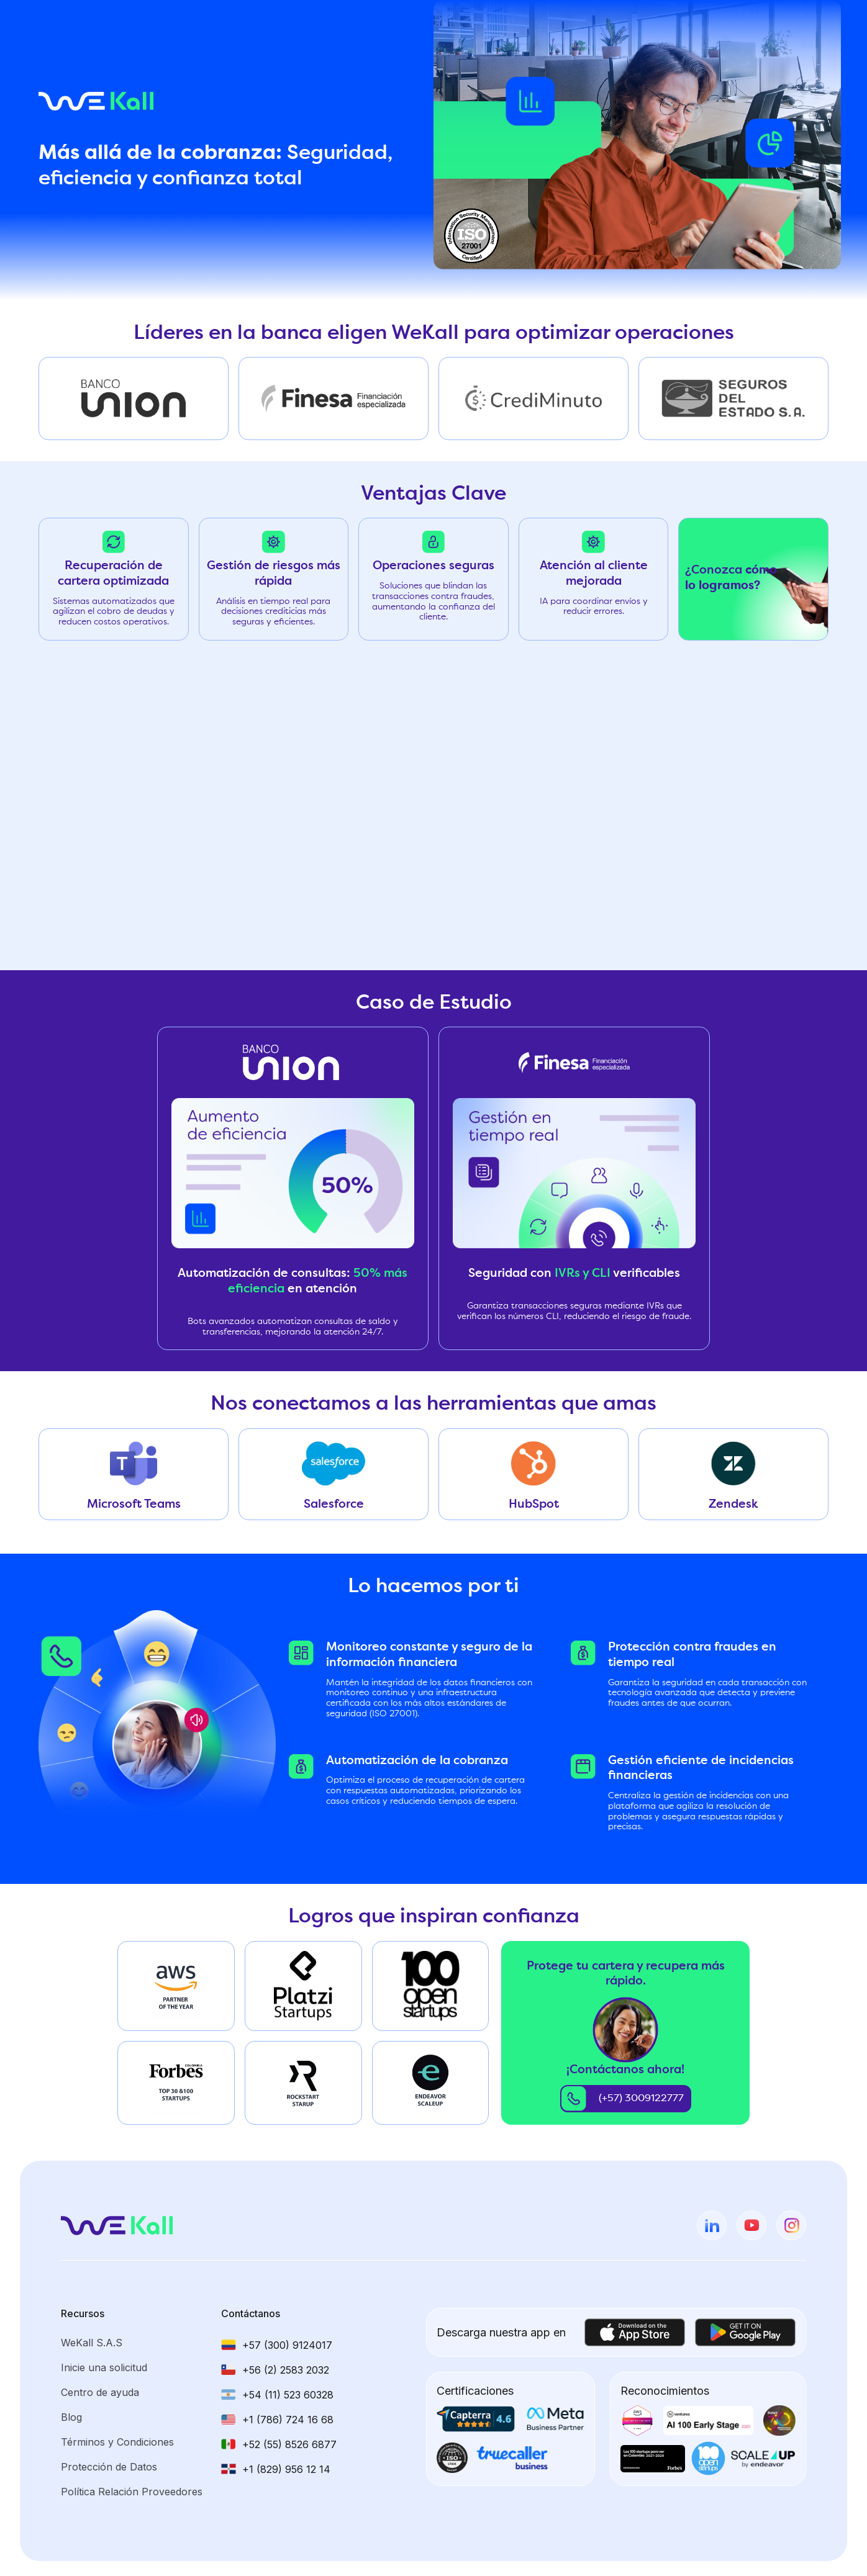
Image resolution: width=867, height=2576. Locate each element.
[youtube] (751, 2225)
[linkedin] (712, 2225)
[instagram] (791, 2225)
